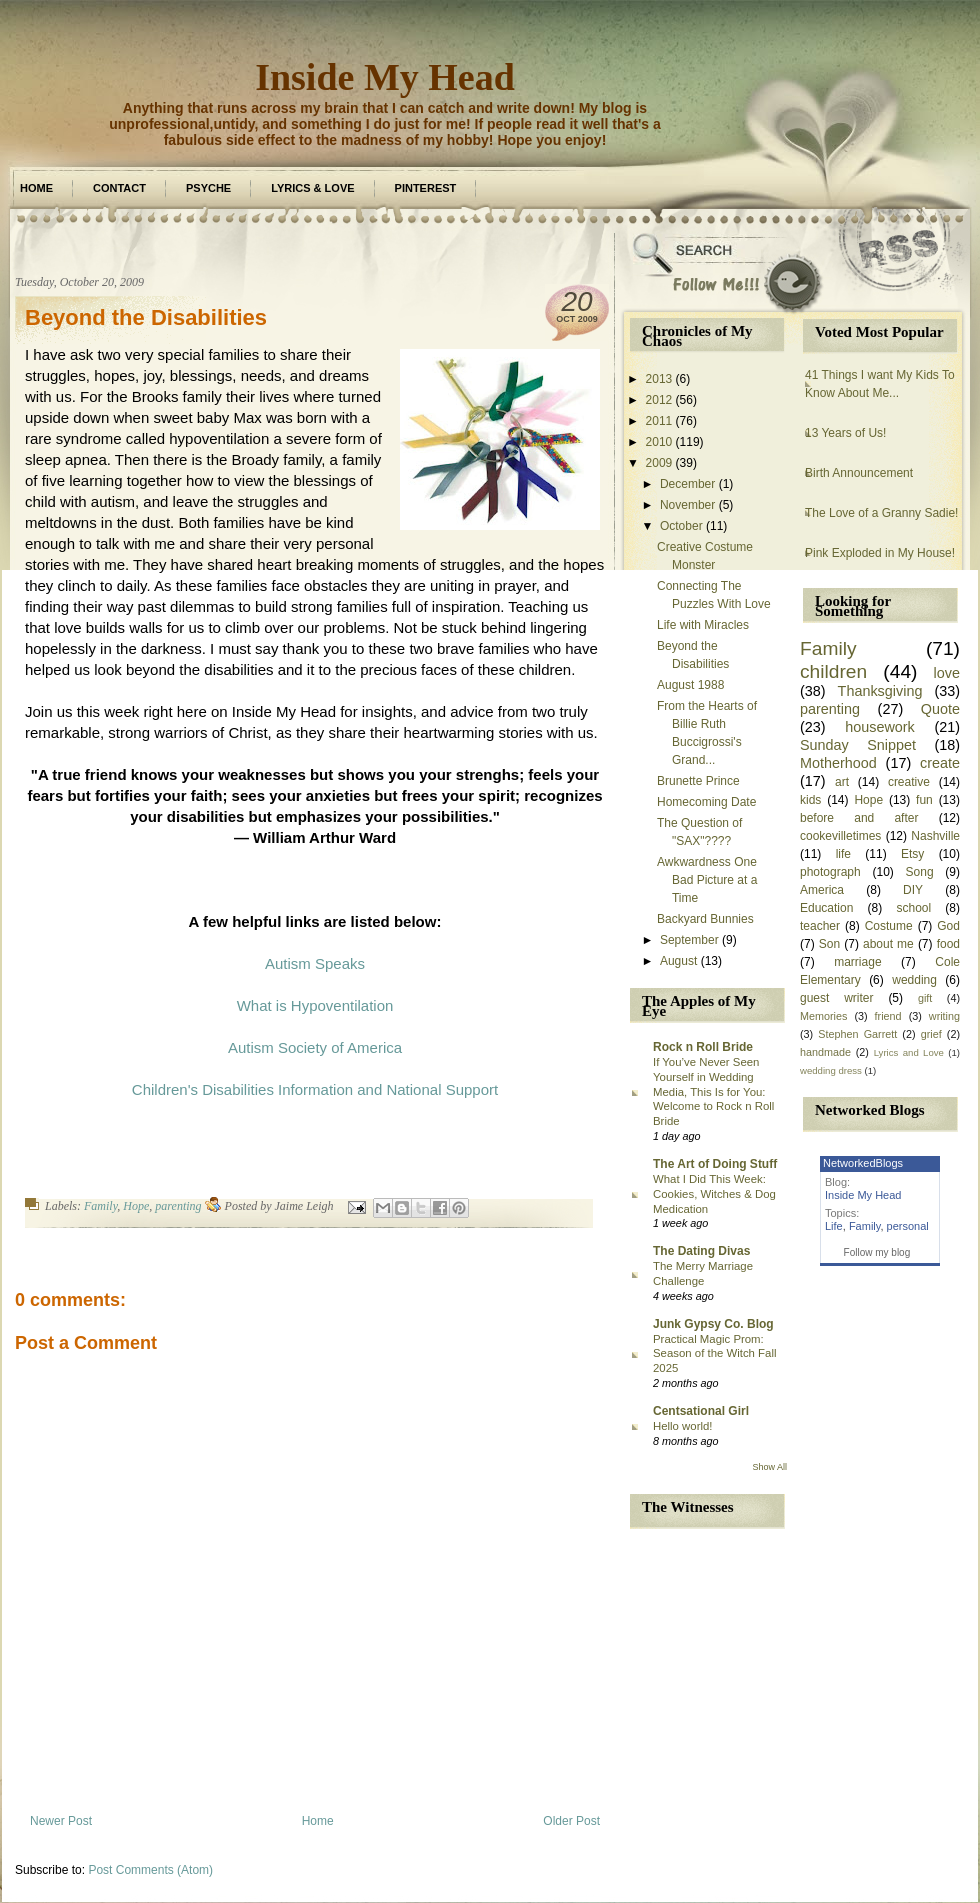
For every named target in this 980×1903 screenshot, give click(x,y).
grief (931, 1034)
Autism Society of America (315, 1047)
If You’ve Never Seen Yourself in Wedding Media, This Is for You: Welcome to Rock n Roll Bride (713, 1091)
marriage (857, 962)
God (948, 926)
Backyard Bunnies (705, 919)
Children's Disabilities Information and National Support (315, 1089)
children (833, 671)
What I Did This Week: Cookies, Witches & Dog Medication (714, 1194)
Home (36, 188)
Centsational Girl (701, 1411)
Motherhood (838, 763)
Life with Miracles (703, 625)
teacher (820, 926)
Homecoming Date (706, 802)
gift (925, 998)
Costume (889, 926)
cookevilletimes (840, 836)
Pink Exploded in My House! (880, 553)
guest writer (837, 998)
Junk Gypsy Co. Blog (713, 1324)
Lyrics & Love (312, 188)
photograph (830, 872)
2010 (659, 442)
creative (909, 782)
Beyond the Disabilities (146, 317)
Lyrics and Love (909, 1052)
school (913, 908)
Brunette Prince (698, 781)
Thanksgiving (880, 691)
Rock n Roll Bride (703, 1047)
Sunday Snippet (858, 745)
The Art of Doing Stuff (715, 1164)
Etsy (912, 854)
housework (880, 727)
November (687, 505)
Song (920, 872)
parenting (178, 1206)
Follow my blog (877, 1252)
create (940, 763)
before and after (859, 818)
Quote (940, 709)
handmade (825, 1052)
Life (834, 1226)
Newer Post (61, 1821)
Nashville (935, 836)
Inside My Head (385, 77)
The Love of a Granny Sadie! (881, 513)
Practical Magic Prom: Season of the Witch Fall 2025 (714, 1354)
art (842, 782)
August (678, 961)
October (681, 526)
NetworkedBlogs (863, 1163)
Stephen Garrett (857, 1034)
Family (100, 1206)
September (689, 940)
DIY (913, 890)
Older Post (571, 1821)
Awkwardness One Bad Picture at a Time (707, 880)
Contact (119, 188)
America (822, 890)
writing (944, 1016)
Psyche (208, 188)
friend (888, 1016)
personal (908, 1226)
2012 (659, 400)
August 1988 (690, 685)
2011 (659, 421)
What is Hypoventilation (315, 1005)
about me (888, 944)
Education (826, 908)
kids (810, 800)
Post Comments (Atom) (150, 1870)
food (948, 944)
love (947, 673)
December (687, 484)
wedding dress (831, 1070)
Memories (823, 1016)
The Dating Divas (701, 1251)
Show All (769, 1467)
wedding (914, 980)
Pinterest (426, 188)
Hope (136, 1206)
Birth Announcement (859, 473)
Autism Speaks (315, 963)
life (843, 854)
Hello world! (683, 1426)
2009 (659, 463)
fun (924, 800)
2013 (659, 379)
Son (829, 944)
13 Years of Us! (845, 433)
